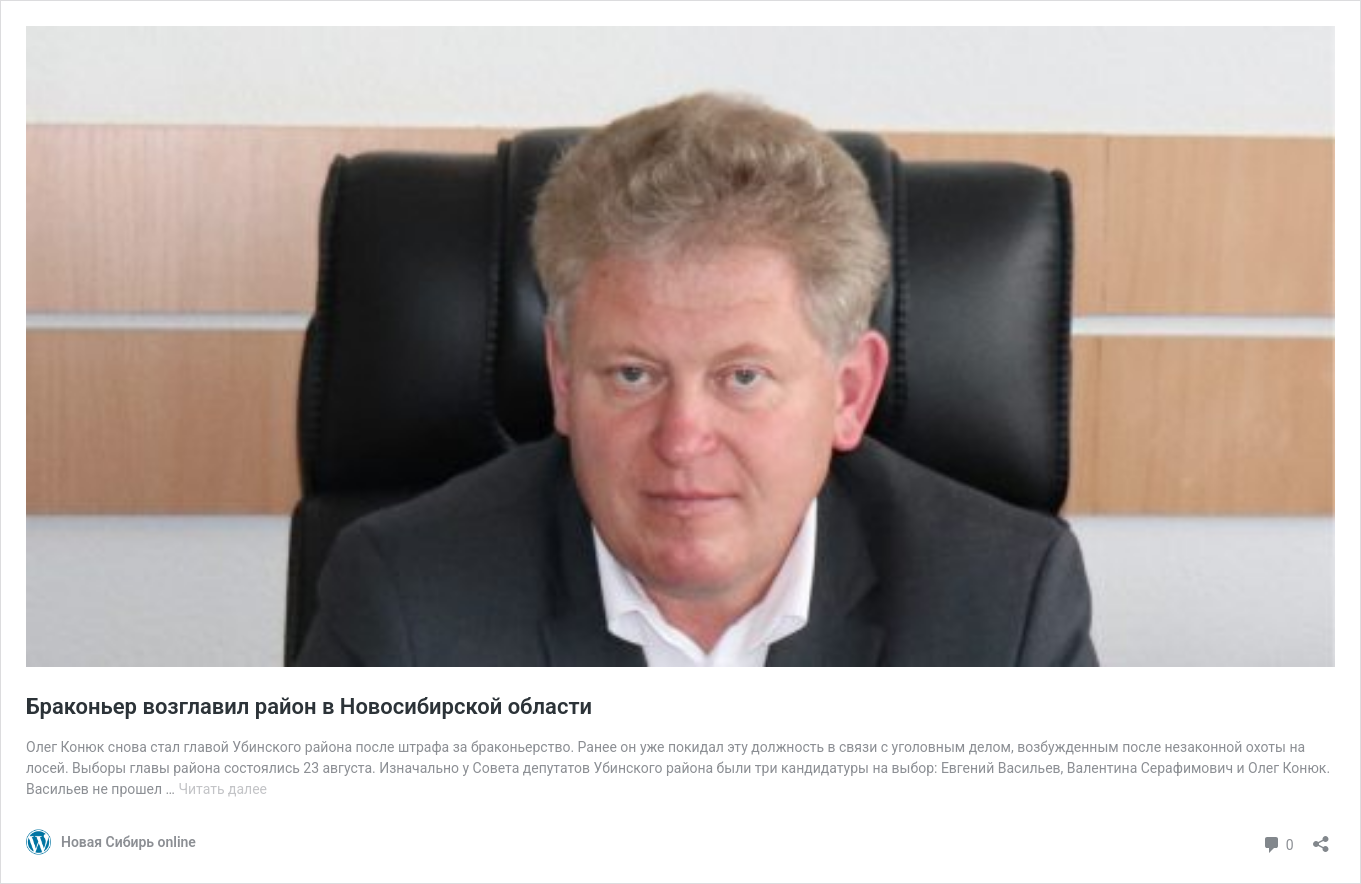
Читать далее (222, 789)
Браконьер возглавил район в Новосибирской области (309, 706)
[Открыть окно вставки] (1321, 837)
